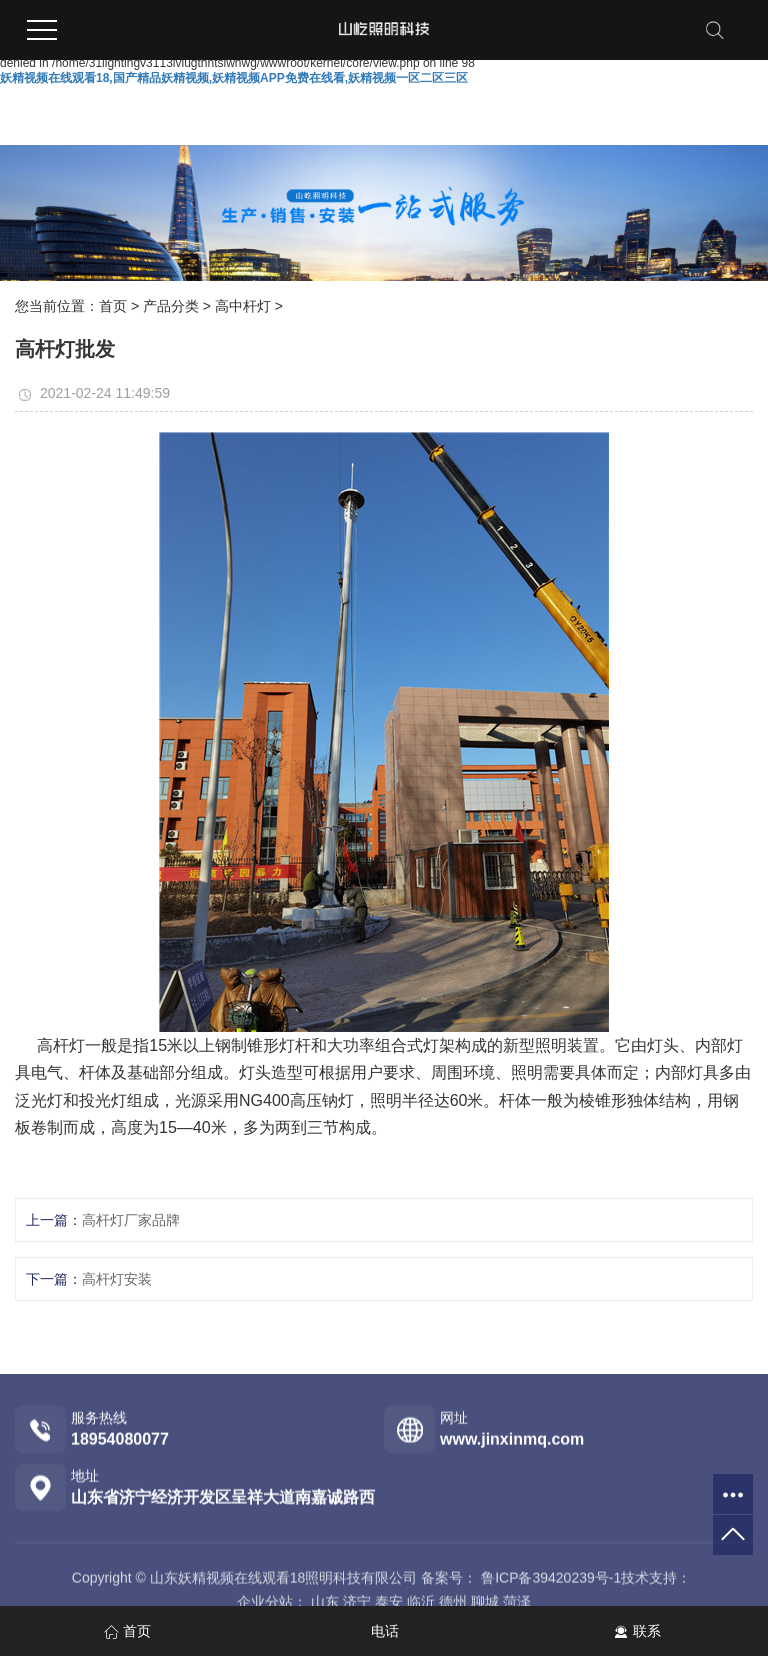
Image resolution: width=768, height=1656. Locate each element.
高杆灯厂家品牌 (131, 1220)
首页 (113, 306)
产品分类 (171, 306)
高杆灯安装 (117, 1279)
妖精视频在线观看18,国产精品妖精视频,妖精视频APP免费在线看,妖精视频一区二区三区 (234, 78)
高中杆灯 (243, 306)
